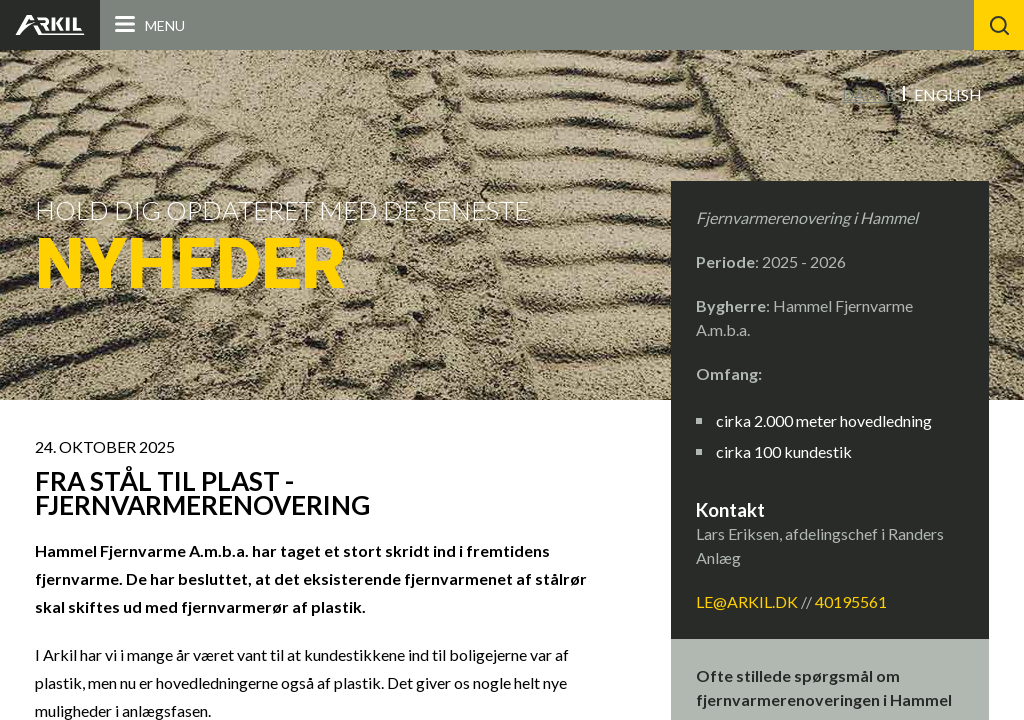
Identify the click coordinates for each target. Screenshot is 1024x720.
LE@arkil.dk (747, 601)
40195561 (851, 601)
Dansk (869, 94)
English (948, 94)
